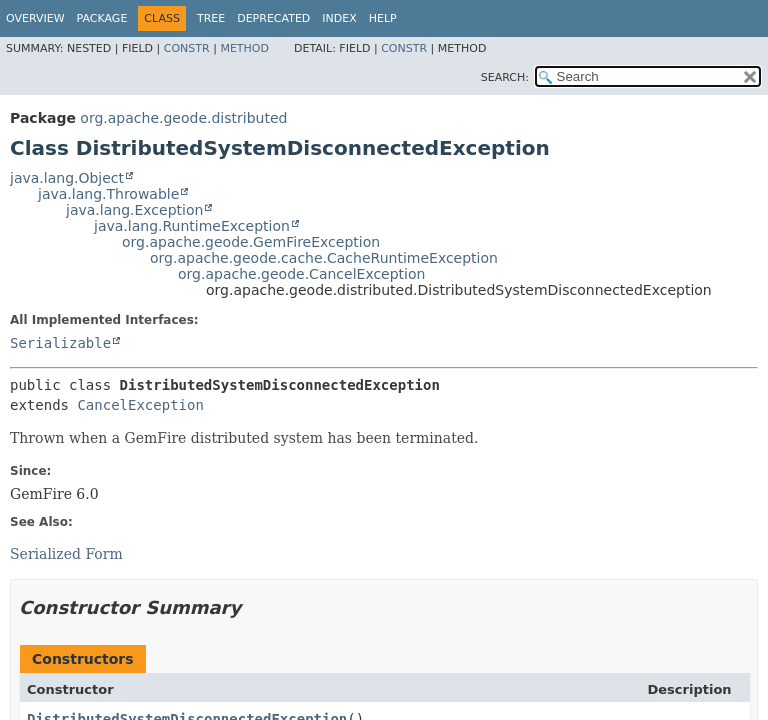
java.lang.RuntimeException (192, 226)
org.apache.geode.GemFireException (251, 242)
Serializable (60, 343)
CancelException (140, 405)
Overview (35, 18)
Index (339, 18)
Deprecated (273, 18)
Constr (187, 48)
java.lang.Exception (134, 210)
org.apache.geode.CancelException (301, 274)
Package (102, 18)
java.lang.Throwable (108, 194)
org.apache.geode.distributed (183, 118)
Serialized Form (66, 554)
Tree (211, 18)
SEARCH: (505, 77)
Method (244, 48)
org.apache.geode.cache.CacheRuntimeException (324, 258)
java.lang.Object (67, 178)
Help (383, 18)
